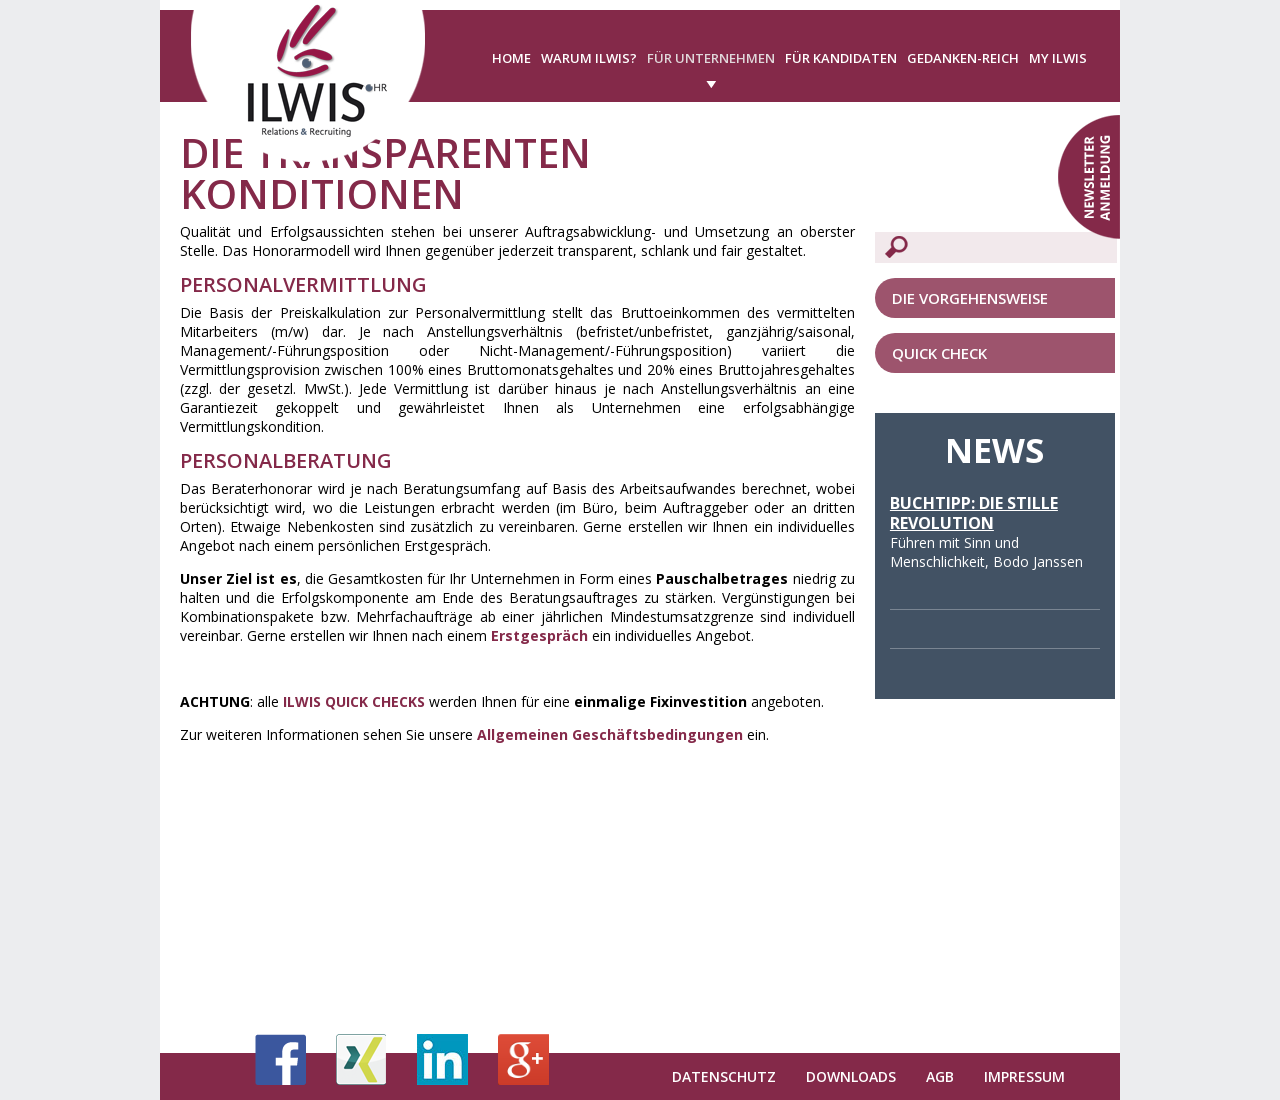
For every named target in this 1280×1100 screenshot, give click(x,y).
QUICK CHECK (939, 353)
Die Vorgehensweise (970, 298)
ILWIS (304, 701)
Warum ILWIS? (589, 58)
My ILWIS (1058, 58)
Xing (361, 1059)
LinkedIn (442, 1059)
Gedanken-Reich (963, 58)
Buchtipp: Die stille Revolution (974, 513)
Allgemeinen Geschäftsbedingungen (610, 734)
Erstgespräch (539, 635)
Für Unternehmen (711, 58)
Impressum (1024, 1076)
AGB (940, 1076)
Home (511, 58)
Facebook (280, 1059)
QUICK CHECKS (375, 701)
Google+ (523, 1059)
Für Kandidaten (841, 58)
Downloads (851, 1076)
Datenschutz (724, 1076)
